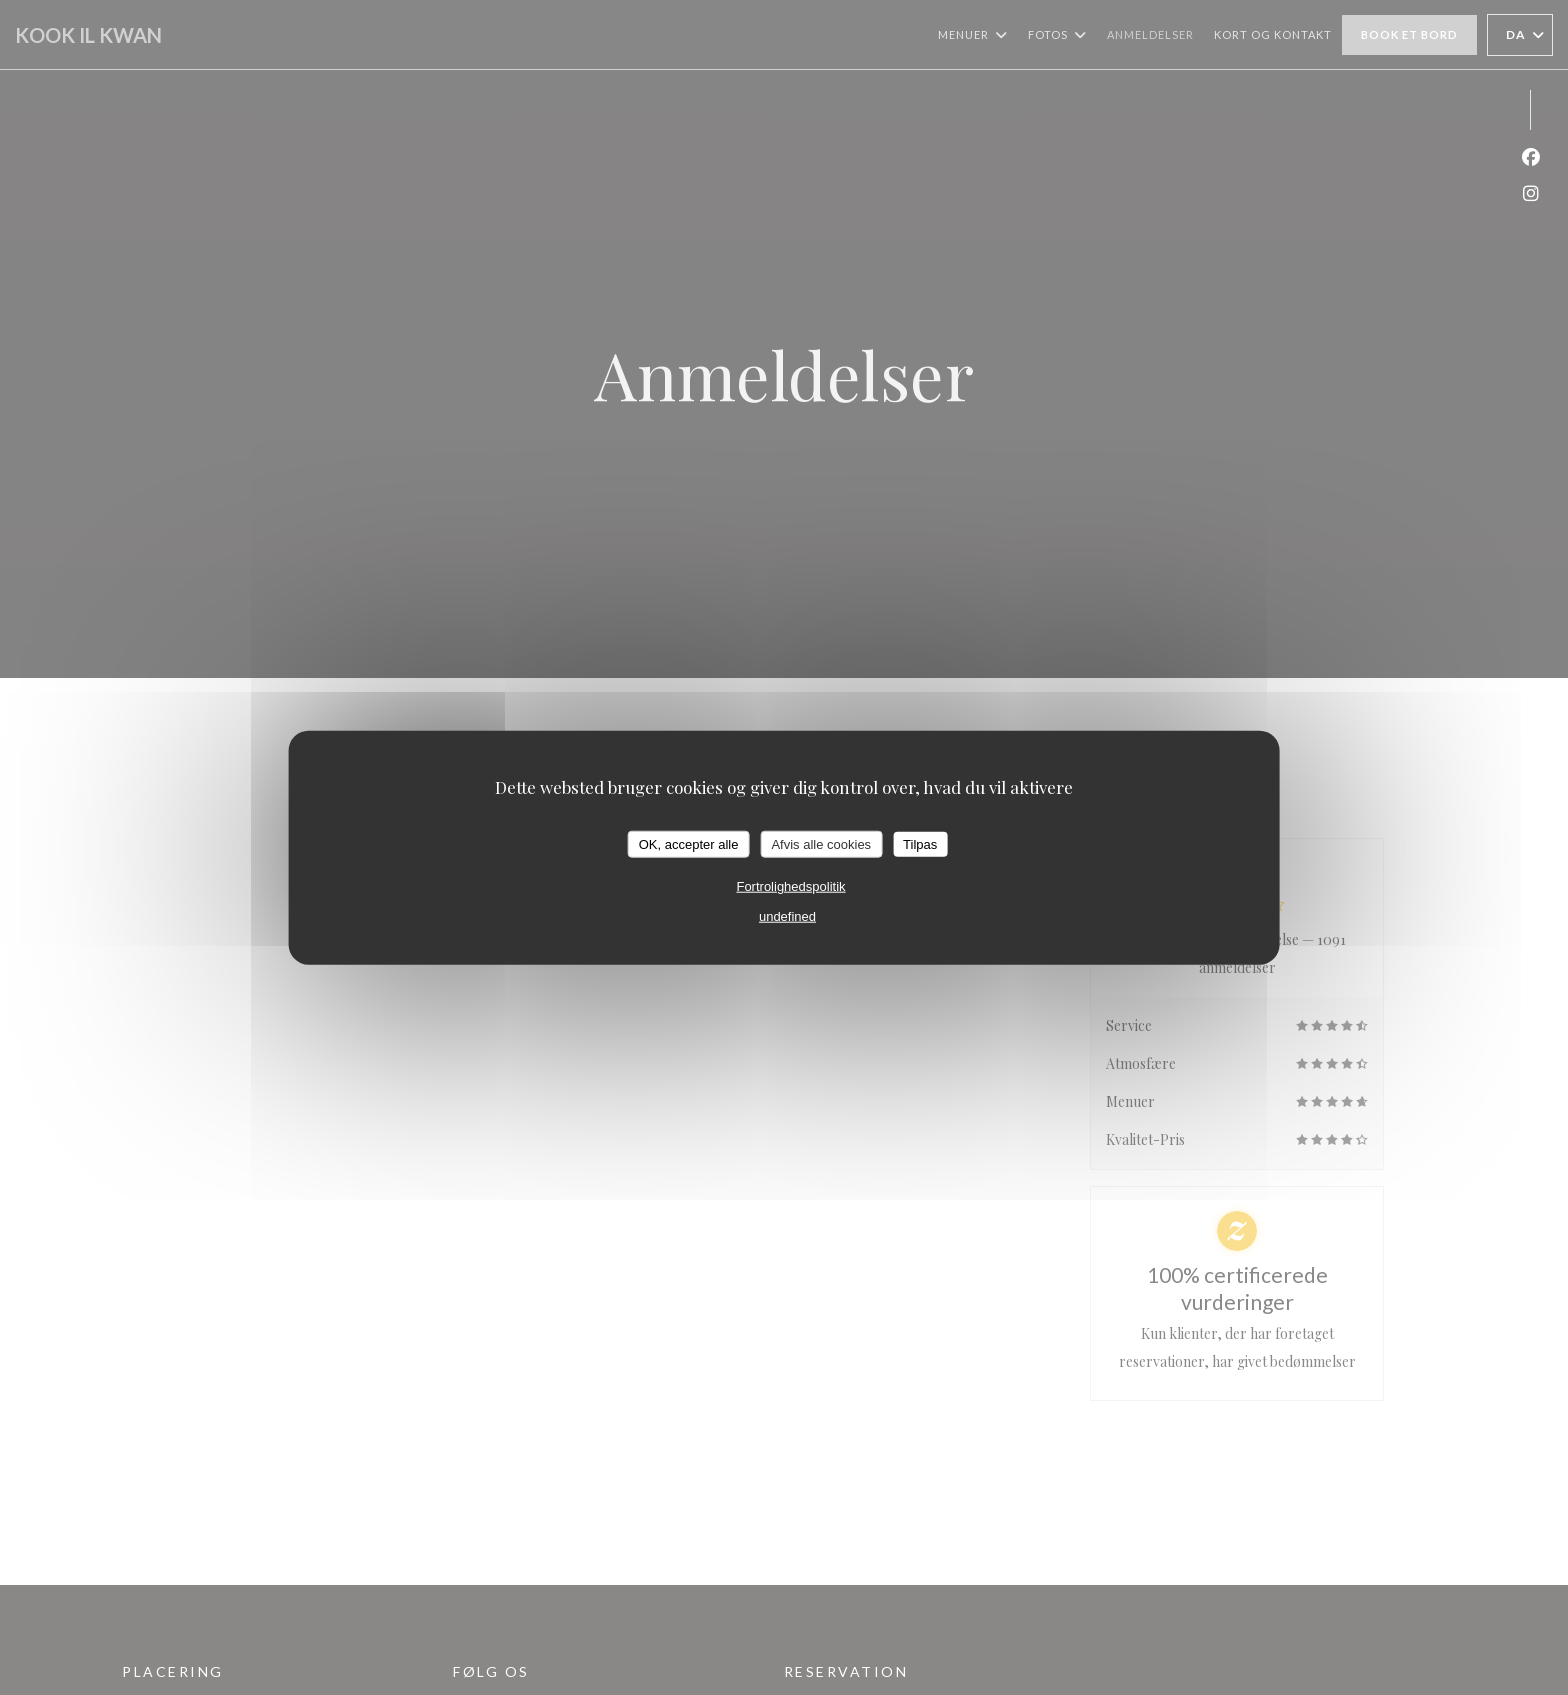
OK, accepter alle (689, 843)
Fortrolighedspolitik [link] (790, 886)
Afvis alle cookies (821, 843)
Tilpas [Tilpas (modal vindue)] (920, 843)
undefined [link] (787, 916)
